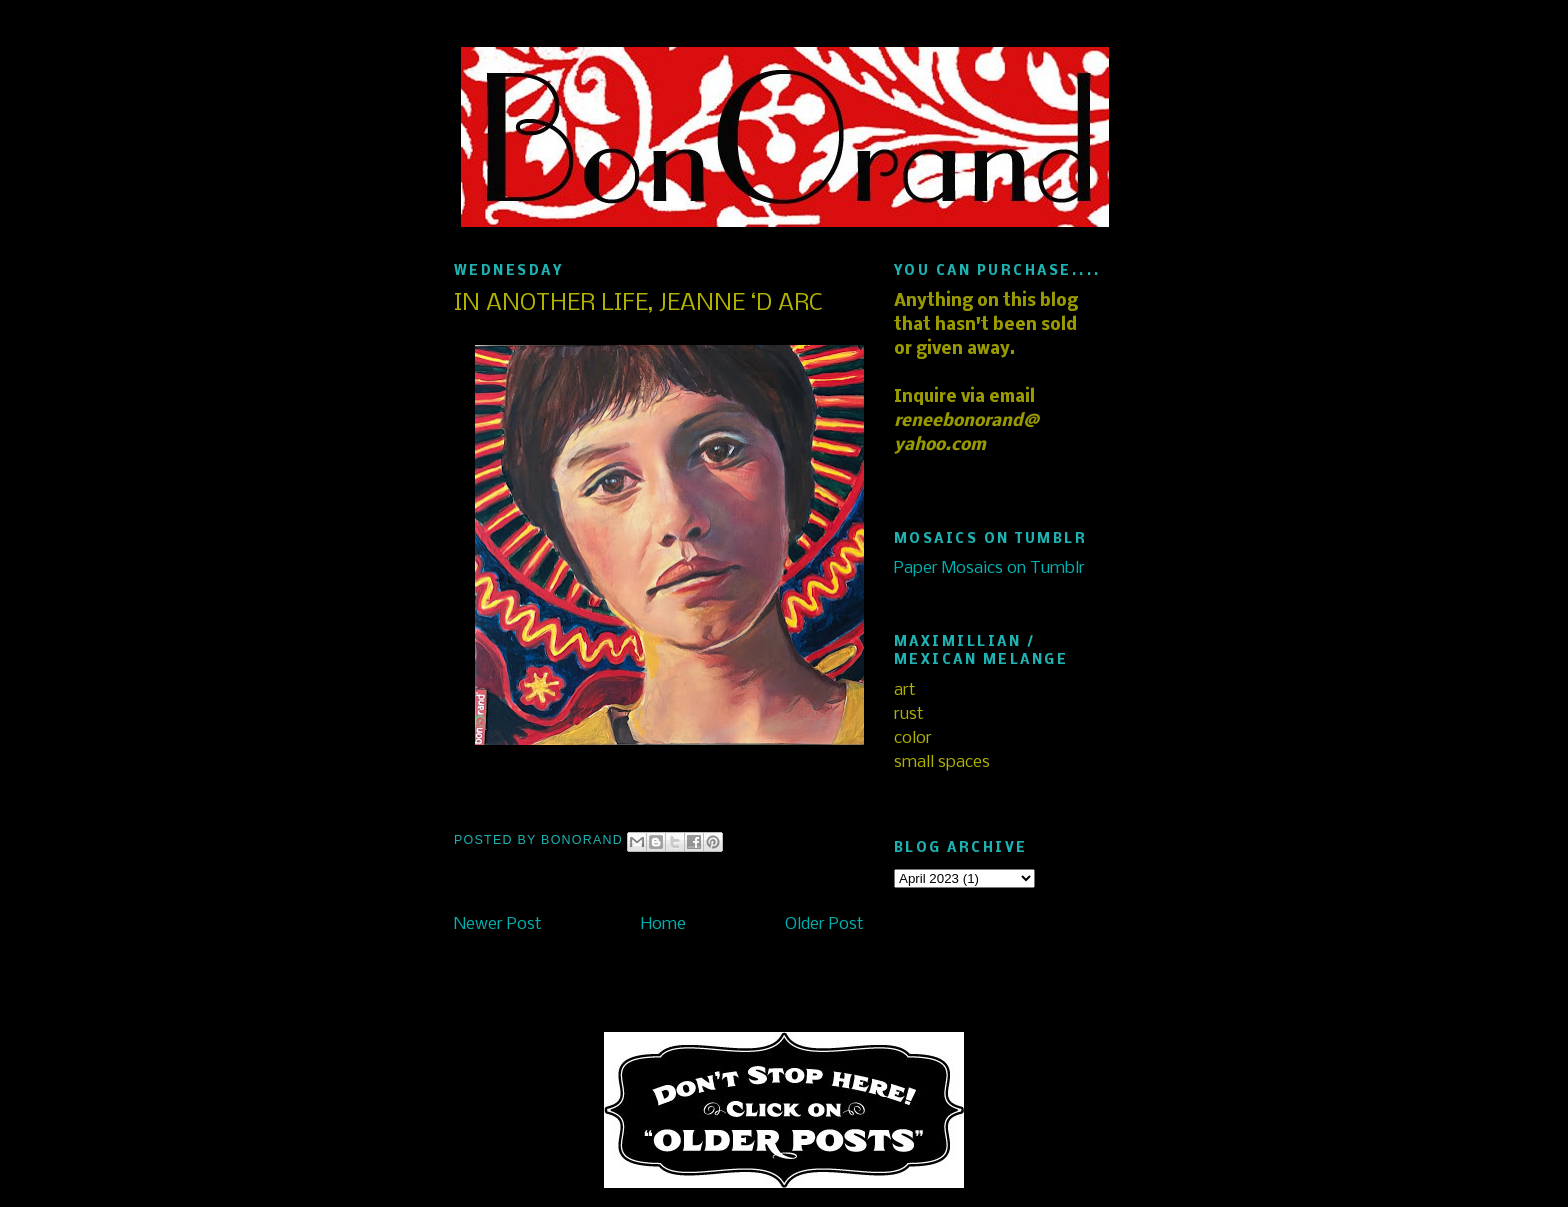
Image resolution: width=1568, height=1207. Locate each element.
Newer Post (498, 924)
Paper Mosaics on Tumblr (989, 568)
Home (663, 924)
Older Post (824, 924)
